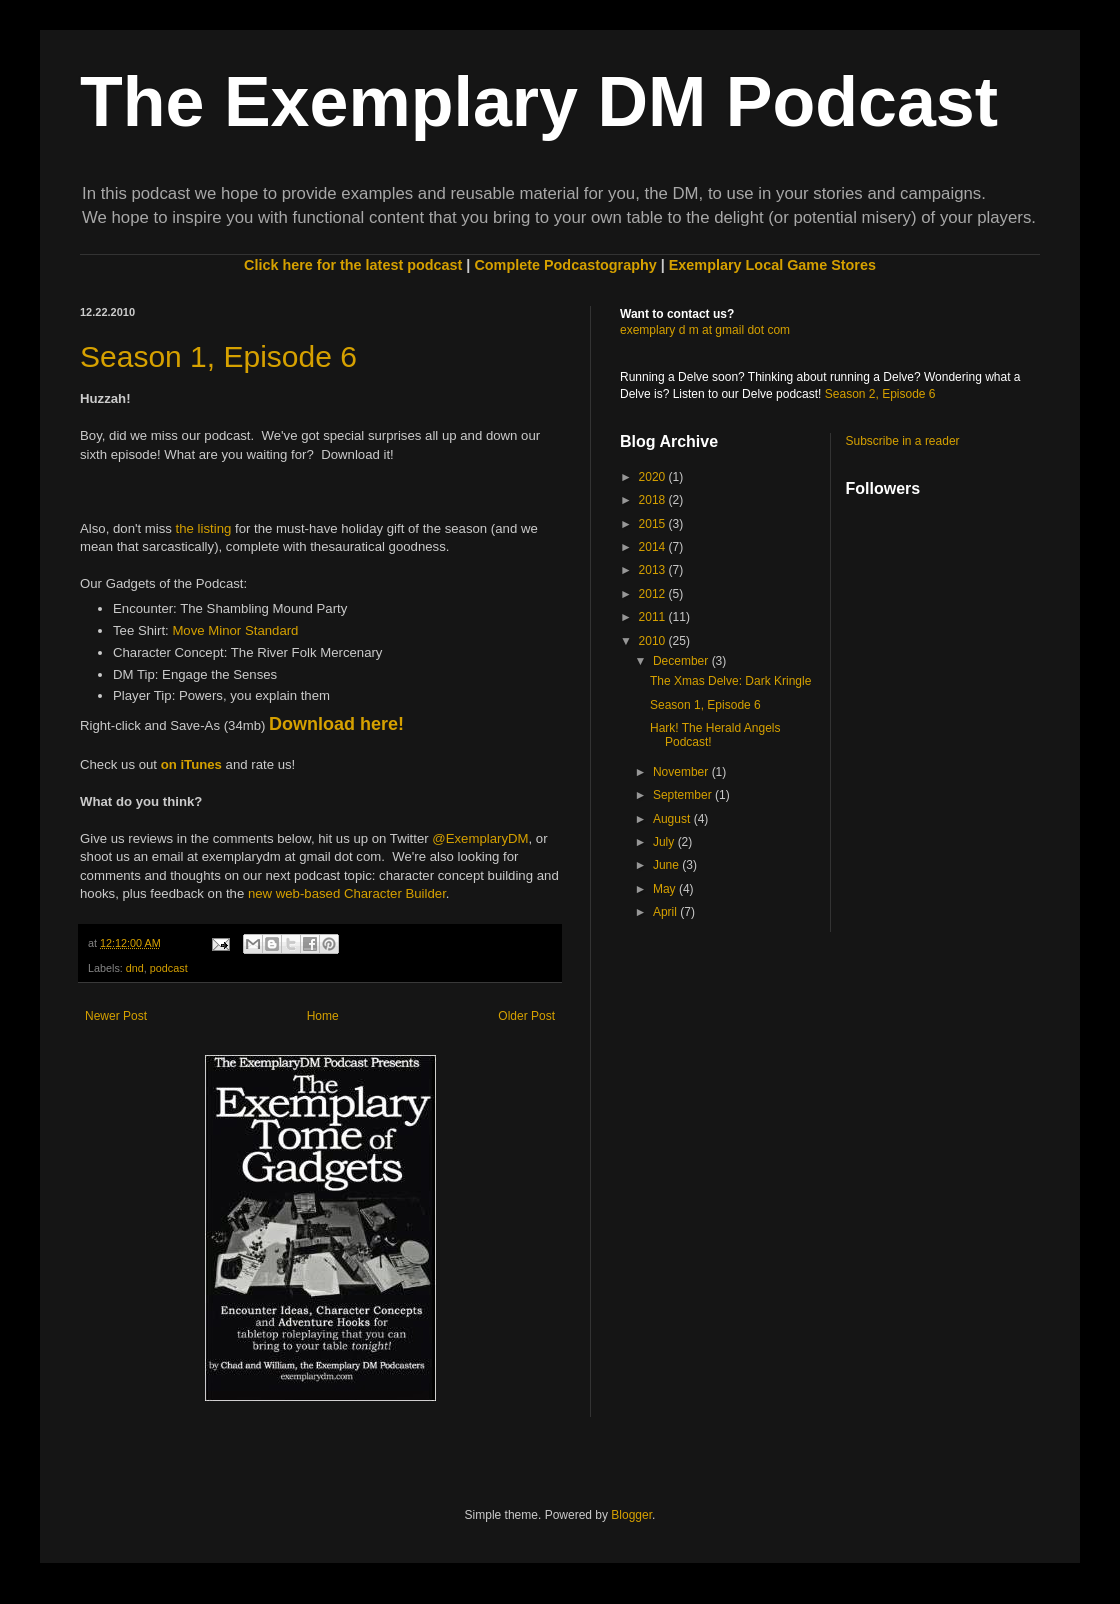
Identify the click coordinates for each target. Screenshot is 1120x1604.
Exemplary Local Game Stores (772, 265)
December (682, 661)
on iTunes (191, 764)
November (682, 772)
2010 (654, 641)
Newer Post (116, 1016)
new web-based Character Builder (347, 893)
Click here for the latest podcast (353, 265)
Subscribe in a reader (903, 441)
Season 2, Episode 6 (880, 394)
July (665, 842)
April (666, 912)
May (666, 889)
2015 (654, 524)
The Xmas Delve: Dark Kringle (730, 681)
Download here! (336, 724)
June (667, 865)
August (673, 819)
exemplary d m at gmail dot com (705, 330)
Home (323, 1016)
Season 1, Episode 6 (218, 356)
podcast (169, 968)
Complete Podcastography (565, 265)
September (684, 795)
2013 (654, 570)
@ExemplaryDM (480, 838)
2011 (654, 617)
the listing (204, 528)
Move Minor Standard (235, 630)
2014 (654, 547)
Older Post (526, 1016)
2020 (654, 477)
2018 (654, 500)
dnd (135, 968)
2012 (654, 594)
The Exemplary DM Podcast (539, 102)
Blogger (631, 1515)
